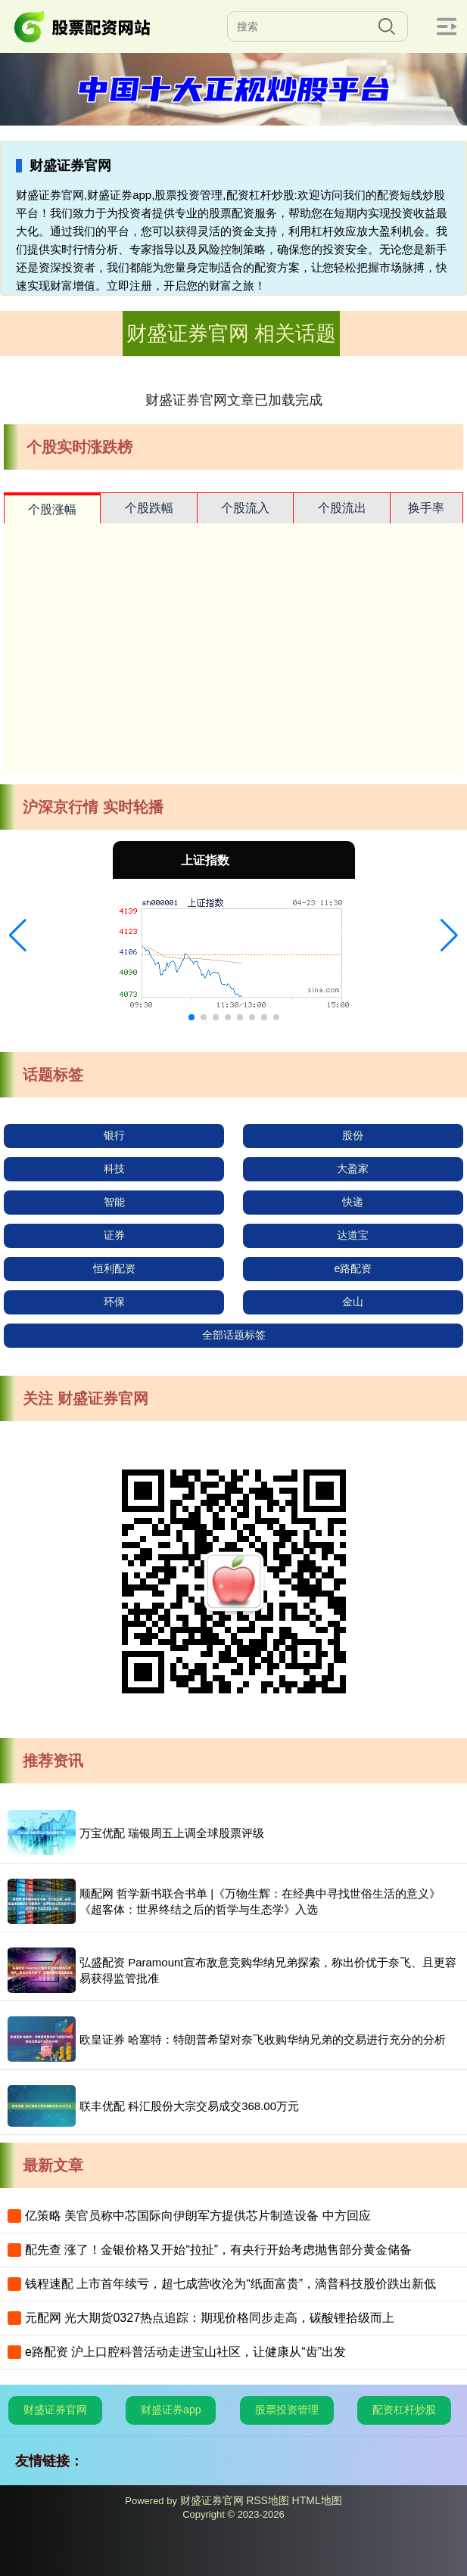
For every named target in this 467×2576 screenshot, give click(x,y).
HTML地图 (317, 2500)
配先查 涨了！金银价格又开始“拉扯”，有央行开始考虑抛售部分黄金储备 (218, 2249)
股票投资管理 (287, 2410)
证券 (114, 1235)
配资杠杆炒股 (404, 2410)
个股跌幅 (149, 507)
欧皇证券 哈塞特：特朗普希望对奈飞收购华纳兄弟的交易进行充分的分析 (262, 2039)
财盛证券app (171, 2410)
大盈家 (353, 1168)
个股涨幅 (52, 509)
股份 (352, 1135)
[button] (18, 935)
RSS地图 (267, 2500)
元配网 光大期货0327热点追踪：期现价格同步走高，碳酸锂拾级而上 (209, 2317)
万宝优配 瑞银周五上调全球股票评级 (171, 1832)
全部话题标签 (234, 1335)
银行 (114, 1135)
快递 (352, 1202)
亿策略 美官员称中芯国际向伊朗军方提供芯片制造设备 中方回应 (198, 2215)
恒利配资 (114, 1268)
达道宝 (353, 1235)
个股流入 (245, 507)
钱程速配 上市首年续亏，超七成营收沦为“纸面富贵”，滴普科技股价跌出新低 (230, 2283)
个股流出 (342, 507)
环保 (114, 1302)
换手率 (426, 507)
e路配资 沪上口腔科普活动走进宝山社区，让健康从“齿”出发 (185, 2351)
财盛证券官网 (55, 2410)
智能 (114, 1202)
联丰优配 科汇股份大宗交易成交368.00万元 (189, 2106)
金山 (352, 1302)
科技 (114, 1168)
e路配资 (353, 1268)
